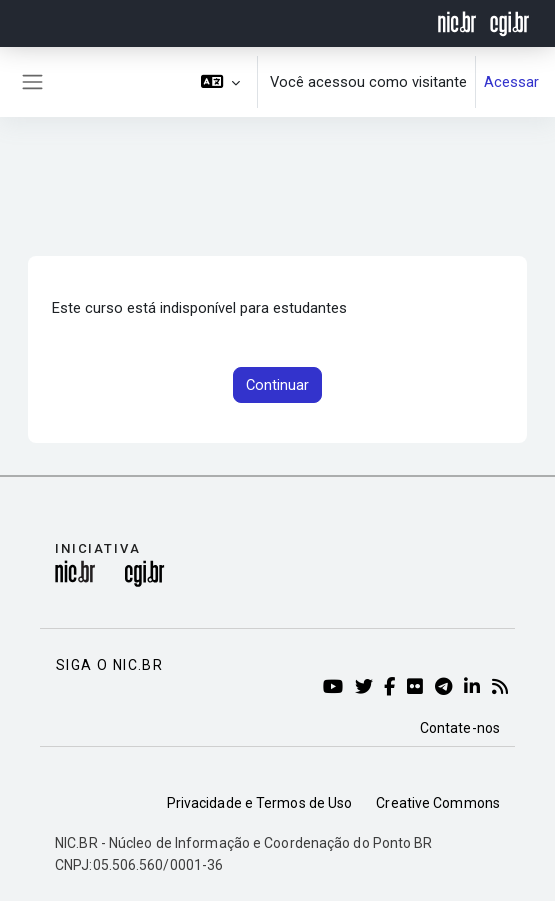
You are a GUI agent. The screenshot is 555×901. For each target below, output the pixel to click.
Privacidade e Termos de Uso (260, 803)
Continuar (277, 385)
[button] (221, 82)
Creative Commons (438, 803)
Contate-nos (460, 728)
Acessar (511, 82)
